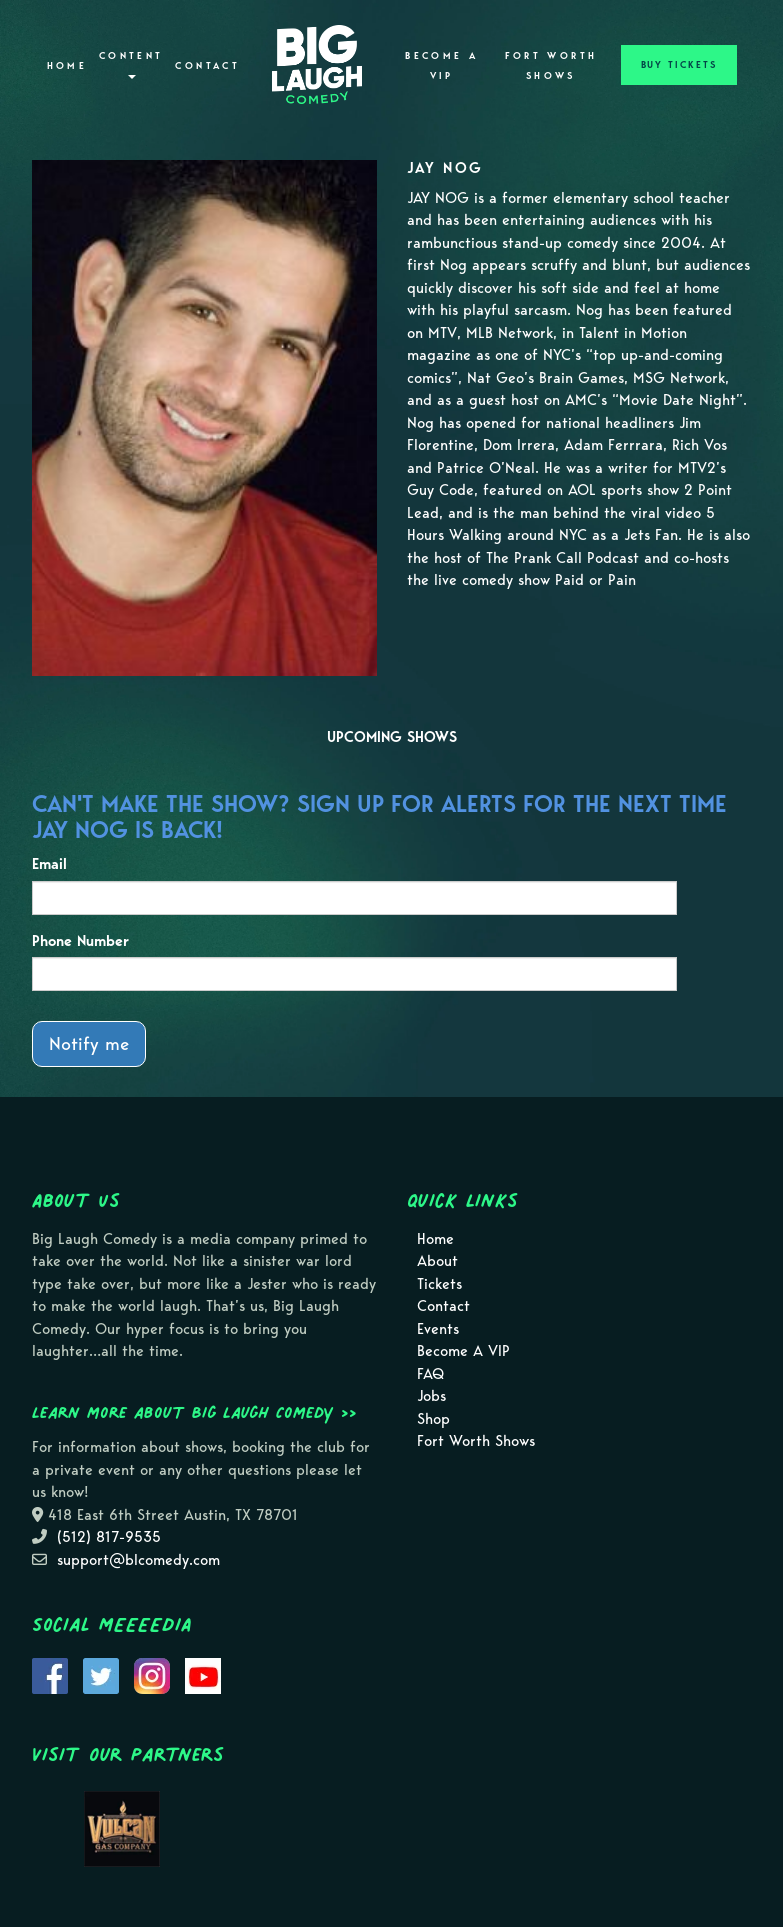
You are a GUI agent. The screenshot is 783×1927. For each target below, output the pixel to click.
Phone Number (80, 941)
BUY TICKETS (679, 65)
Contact (207, 66)
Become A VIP (441, 66)
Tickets (439, 1284)
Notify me (89, 1043)
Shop (433, 1419)
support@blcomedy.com (138, 1560)
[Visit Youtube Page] (203, 1675)
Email (49, 864)
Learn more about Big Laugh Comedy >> (194, 1412)
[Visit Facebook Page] (50, 1675)
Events (438, 1329)
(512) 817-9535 (109, 1537)
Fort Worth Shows (551, 66)
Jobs (431, 1396)
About (437, 1261)
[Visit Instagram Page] (152, 1675)
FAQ (430, 1374)
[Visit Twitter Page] (101, 1675)
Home (67, 66)
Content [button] (131, 64)
